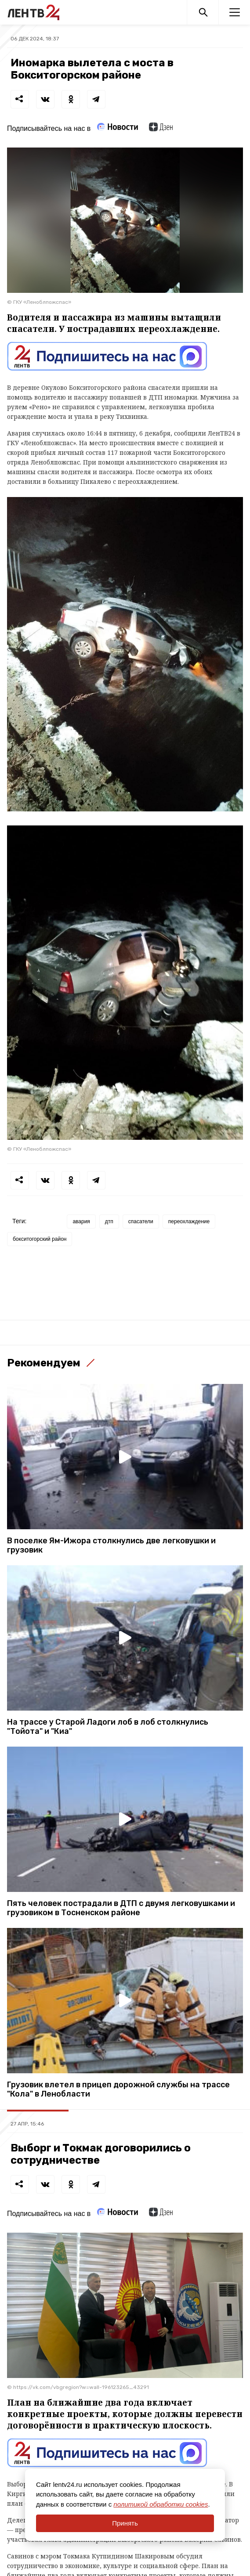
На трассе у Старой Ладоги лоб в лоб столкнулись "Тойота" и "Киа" (107, 1727)
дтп (109, 1221)
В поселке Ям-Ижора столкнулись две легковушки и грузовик (111, 1545)
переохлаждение (189, 1221)
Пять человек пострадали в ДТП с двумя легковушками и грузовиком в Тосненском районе (121, 1908)
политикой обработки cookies (160, 2504)
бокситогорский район (39, 1239)
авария (81, 1221)
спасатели (140, 1221)
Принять (125, 2523)
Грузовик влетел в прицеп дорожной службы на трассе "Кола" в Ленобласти (118, 2089)
